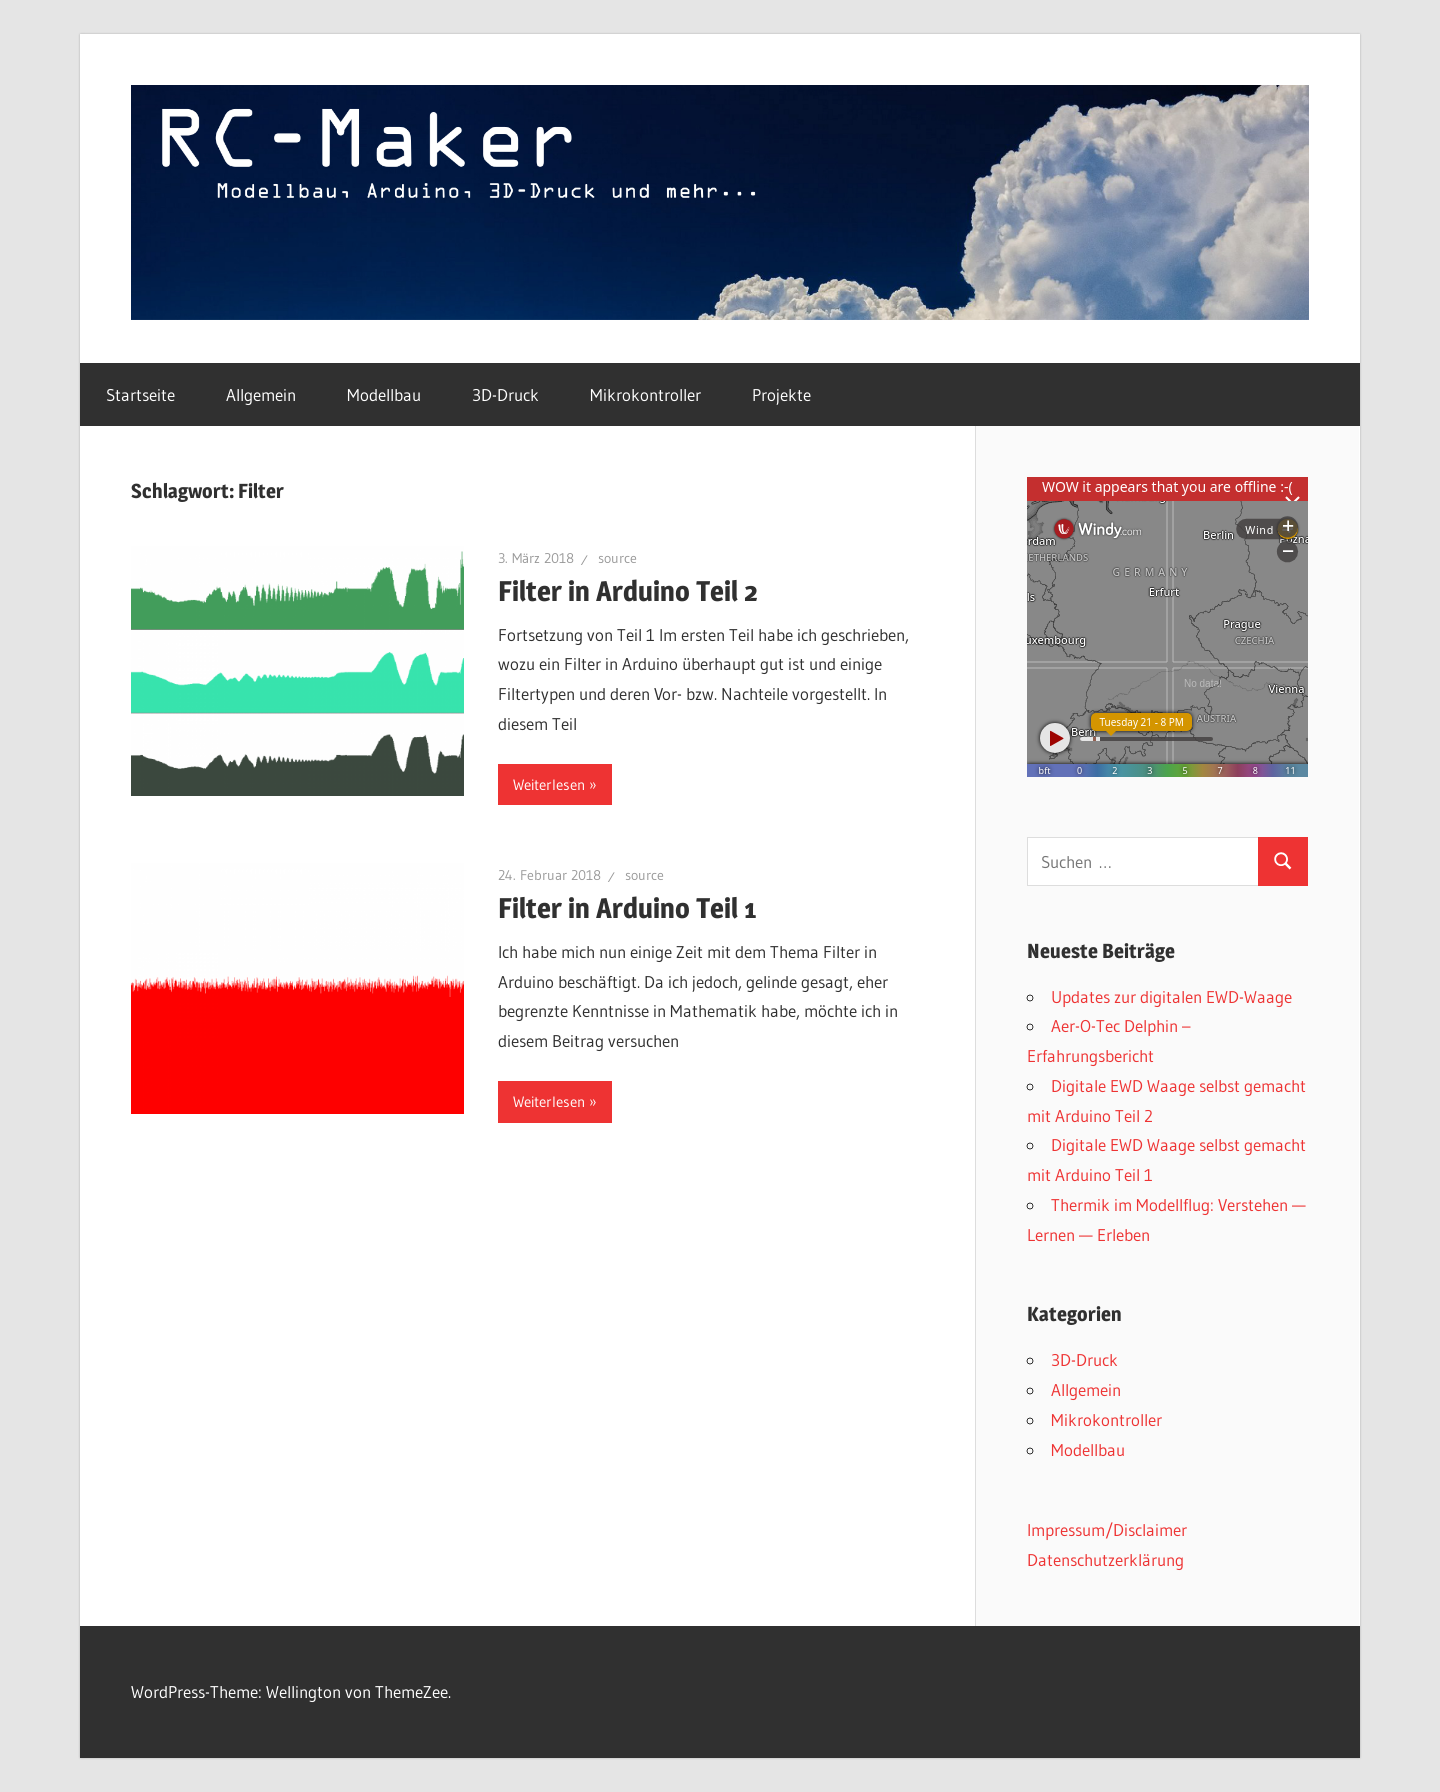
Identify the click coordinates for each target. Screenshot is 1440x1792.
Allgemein (261, 394)
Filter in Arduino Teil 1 (627, 908)
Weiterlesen (549, 784)
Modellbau (384, 394)
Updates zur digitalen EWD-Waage (1171, 996)
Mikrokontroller (645, 394)
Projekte (781, 394)
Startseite (140, 394)
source (617, 558)
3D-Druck (505, 394)
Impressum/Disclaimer (1107, 1529)
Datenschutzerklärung (1105, 1559)
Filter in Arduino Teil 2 (628, 591)
